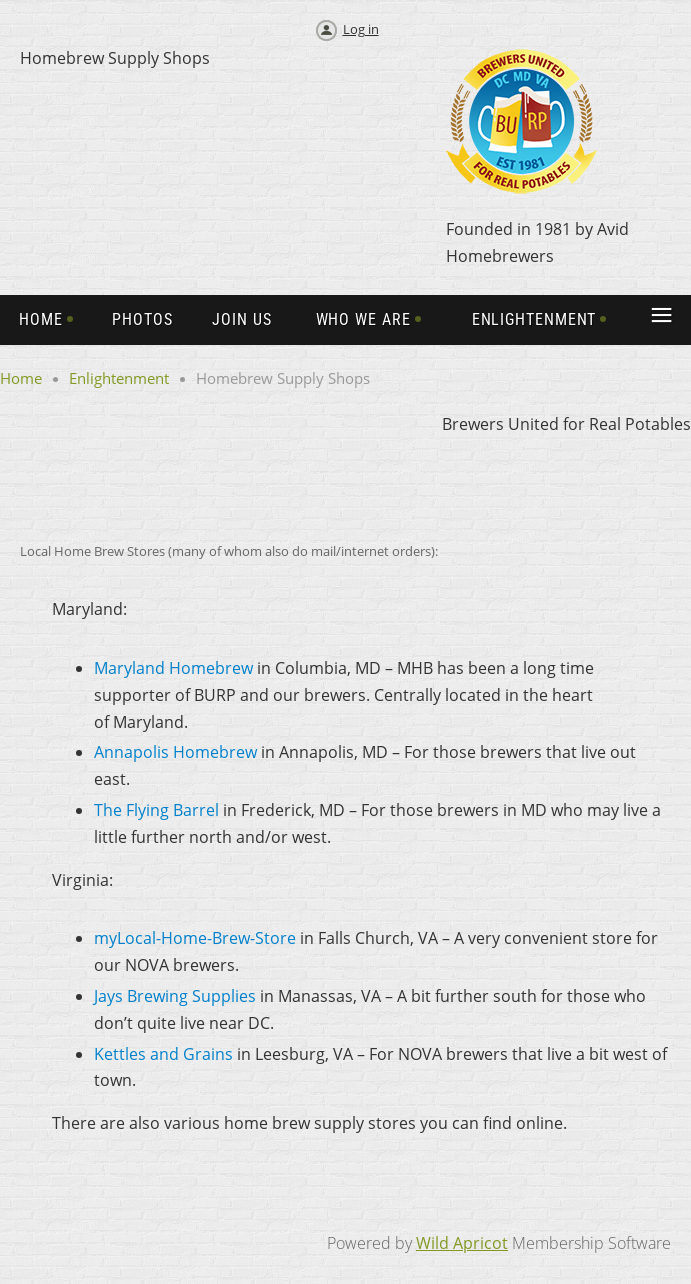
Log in (361, 29)
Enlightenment (119, 378)
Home (21, 378)
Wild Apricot (462, 1243)
